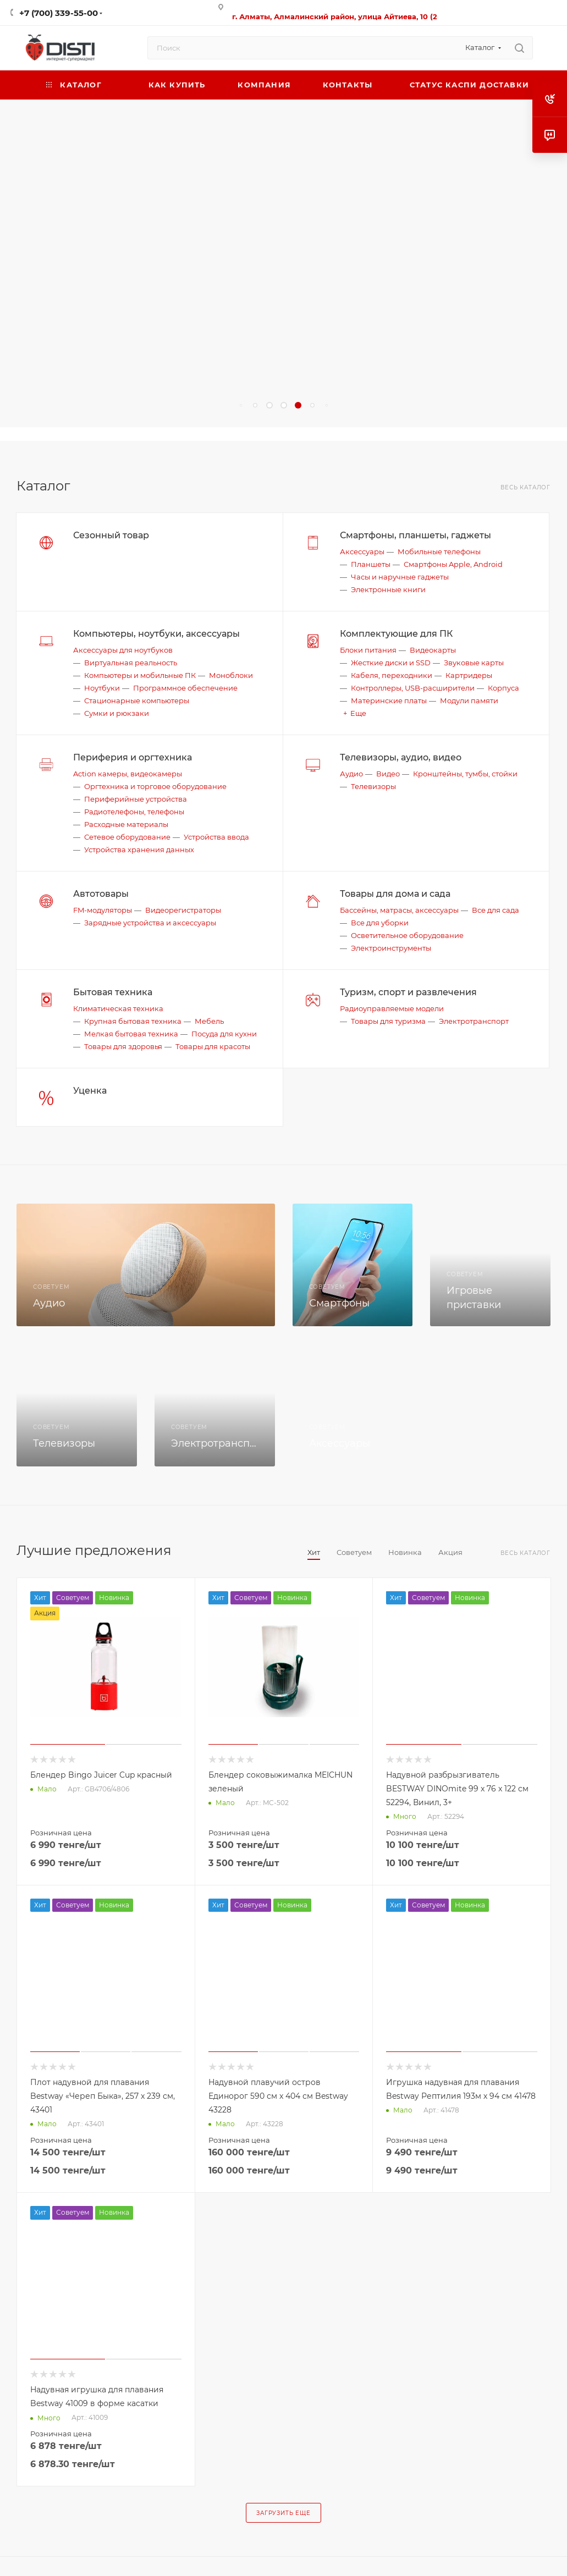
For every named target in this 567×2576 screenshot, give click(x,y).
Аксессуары (362, 551)
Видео (388, 773)
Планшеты (370, 564)
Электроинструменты (391, 948)
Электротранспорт (474, 1021)
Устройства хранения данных (139, 849)
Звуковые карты (474, 662)
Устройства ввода (216, 836)
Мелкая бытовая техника (131, 1033)
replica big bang (33, 434)
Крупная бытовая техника (132, 1021)
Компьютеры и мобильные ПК (140, 675)
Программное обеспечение (185, 687)
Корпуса (503, 687)
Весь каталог (525, 487)
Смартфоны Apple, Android (453, 564)
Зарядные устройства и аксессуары (150, 922)
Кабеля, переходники (391, 675)
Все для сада (495, 910)
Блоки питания (368, 650)
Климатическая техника (118, 1008)
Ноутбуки (102, 687)
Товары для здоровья (123, 1046)
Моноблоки (231, 675)
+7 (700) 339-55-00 (58, 13)
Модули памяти (469, 700)
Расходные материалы (126, 824)
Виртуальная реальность (130, 662)
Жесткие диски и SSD (391, 662)
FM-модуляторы (102, 910)
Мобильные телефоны (439, 551)
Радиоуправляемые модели (392, 1008)
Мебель (209, 1021)
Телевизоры (373, 786)
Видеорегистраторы (183, 910)
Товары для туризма (388, 1021)
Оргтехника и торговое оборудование (155, 786)
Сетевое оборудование (127, 836)
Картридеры (468, 675)
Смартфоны (339, 1303)
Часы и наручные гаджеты (400, 576)
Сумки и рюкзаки (116, 713)
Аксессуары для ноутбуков (123, 650)
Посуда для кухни (224, 1033)
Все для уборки (380, 922)
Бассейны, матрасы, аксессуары (399, 910)
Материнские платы (389, 700)
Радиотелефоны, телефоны (134, 811)
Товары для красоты (212, 1046)
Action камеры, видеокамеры (127, 773)
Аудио (351, 773)
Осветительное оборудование (407, 935)
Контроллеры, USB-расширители (413, 687)
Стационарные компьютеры (136, 700)
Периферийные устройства (135, 799)
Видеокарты (433, 650)
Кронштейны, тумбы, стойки (465, 773)
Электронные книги (388, 589)
